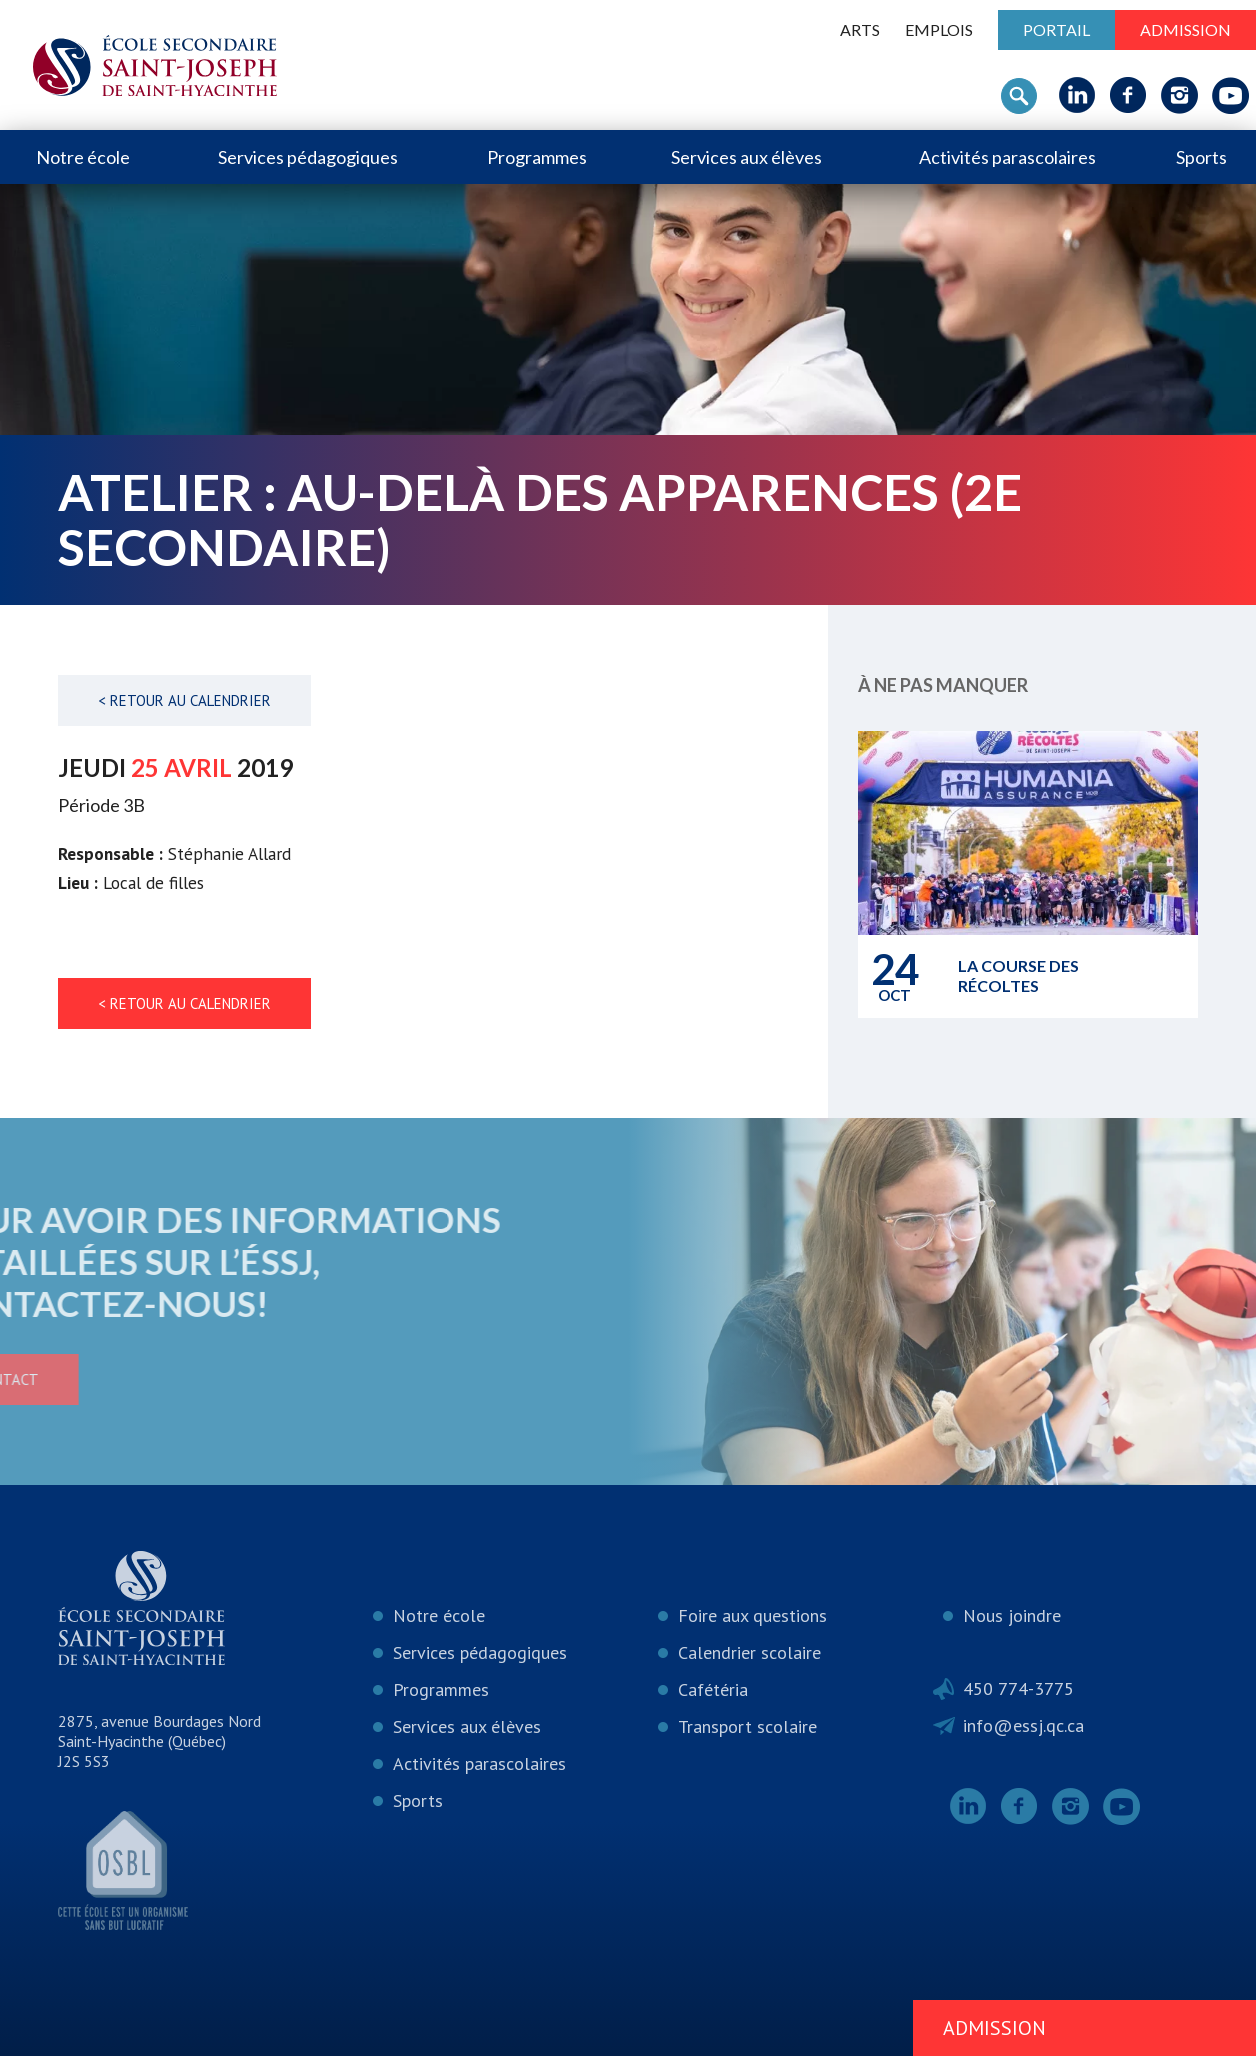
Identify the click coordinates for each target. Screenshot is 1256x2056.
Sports (1201, 157)
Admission (1185, 29)
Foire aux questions (752, 1615)
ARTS (860, 29)
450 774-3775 (1018, 1688)
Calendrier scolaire (749, 1652)
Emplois (939, 29)
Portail (1056, 29)
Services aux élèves (746, 157)
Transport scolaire (747, 1726)
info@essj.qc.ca (1023, 1725)
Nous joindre (1012, 1615)
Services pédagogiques (308, 157)
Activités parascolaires (1007, 157)
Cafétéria (713, 1689)
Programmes (537, 157)
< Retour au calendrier (184, 700)
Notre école (83, 157)
